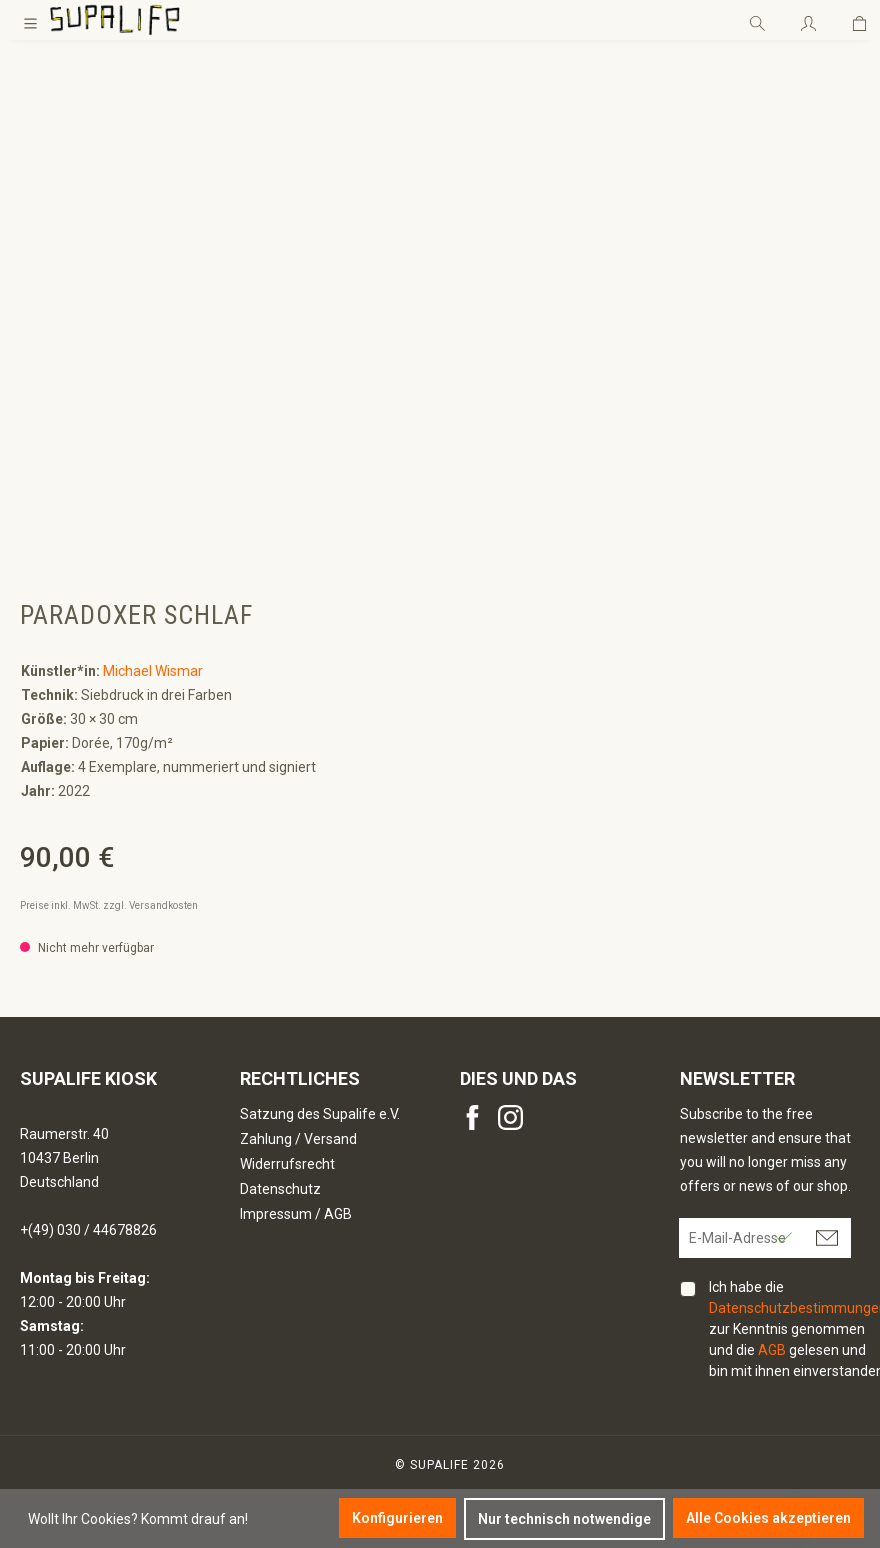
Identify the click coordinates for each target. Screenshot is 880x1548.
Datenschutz (280, 1189)
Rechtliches (300, 1078)
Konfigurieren (397, 1518)
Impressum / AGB (296, 1214)
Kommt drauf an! (194, 1519)
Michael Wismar (153, 671)
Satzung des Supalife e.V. (320, 1114)
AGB (772, 1350)
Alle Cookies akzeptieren (768, 1518)
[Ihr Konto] (808, 20)
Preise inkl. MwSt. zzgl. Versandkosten (109, 905)
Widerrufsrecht (287, 1164)
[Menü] (30, 20)
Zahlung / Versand (298, 1139)
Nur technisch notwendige (564, 1519)
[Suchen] (757, 20)
